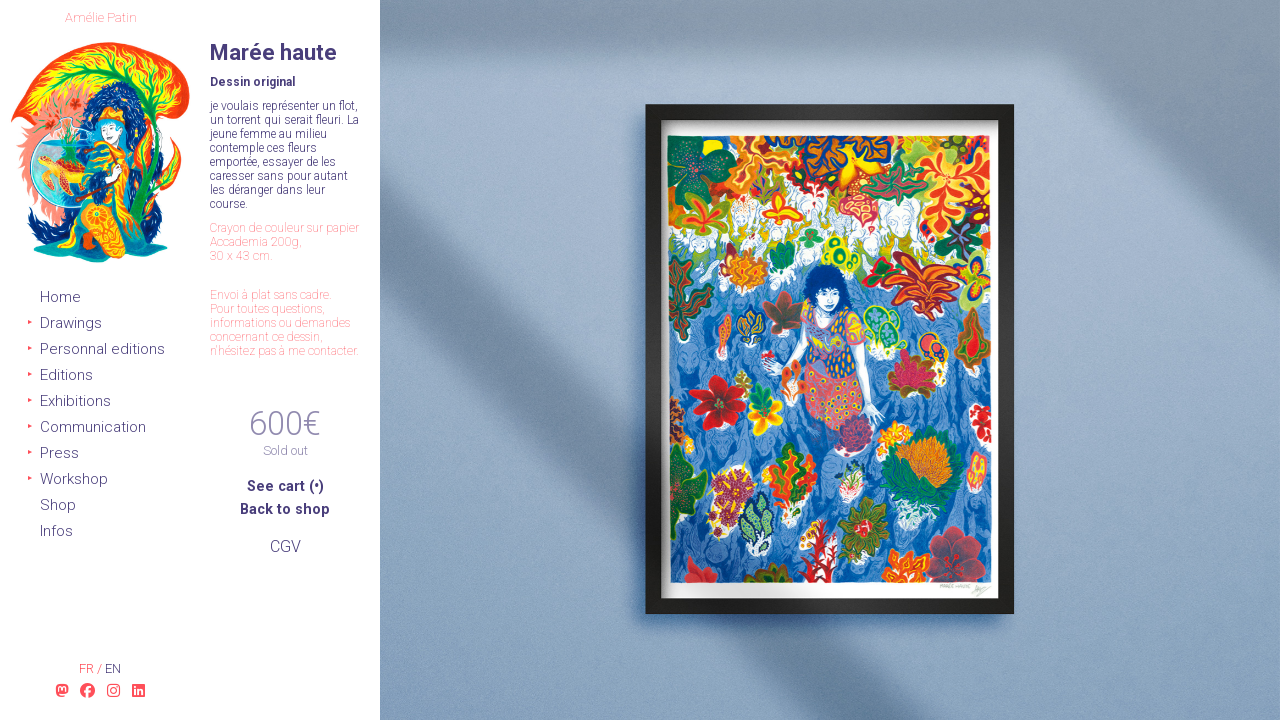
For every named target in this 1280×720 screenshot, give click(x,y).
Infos (56, 531)
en (113, 668)
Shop (58, 505)
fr (88, 668)
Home (60, 297)
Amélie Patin (101, 17)
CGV (285, 546)
